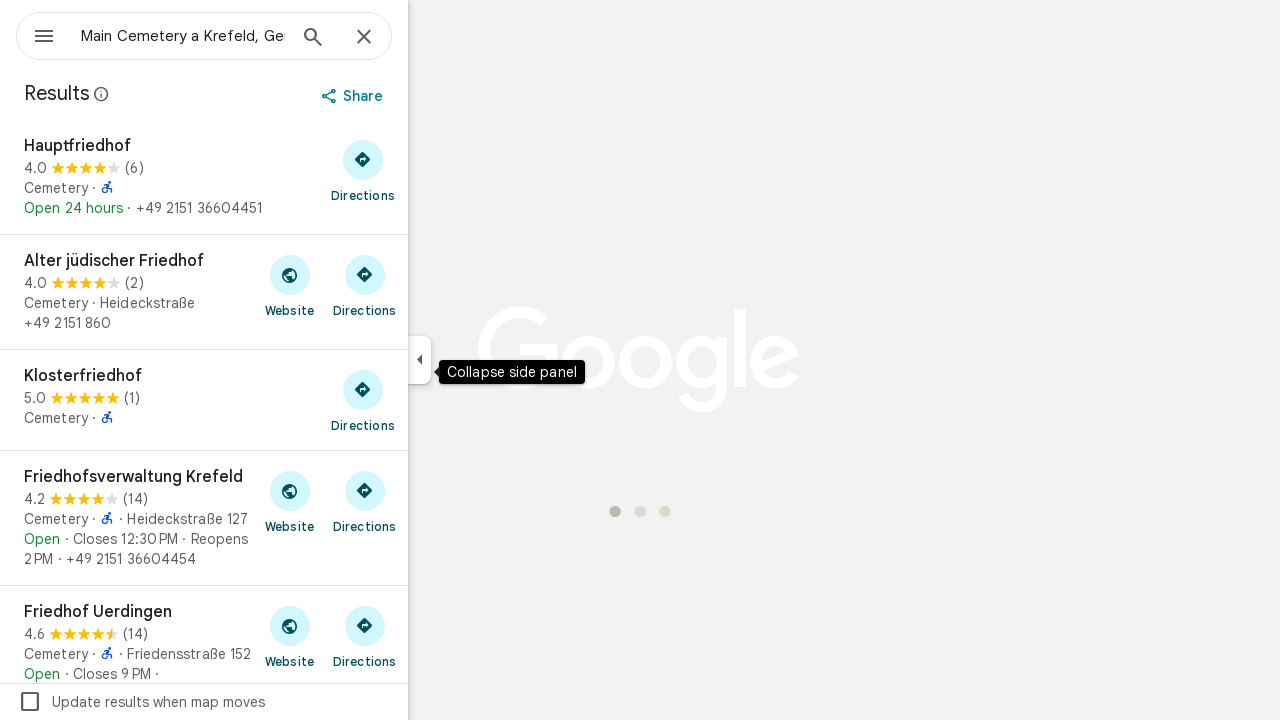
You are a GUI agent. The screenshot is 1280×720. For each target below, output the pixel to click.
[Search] (385, 39)
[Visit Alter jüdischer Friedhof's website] (361, 285)
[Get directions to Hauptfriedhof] (435, 170)
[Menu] (36, 34)
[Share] (426, 96)
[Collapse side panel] (491, 360)
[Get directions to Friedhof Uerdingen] (436, 636)
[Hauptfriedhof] (276, 177)
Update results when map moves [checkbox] (213, 702)
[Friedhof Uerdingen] (276, 653)
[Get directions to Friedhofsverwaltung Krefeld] (436, 501)
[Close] (436, 38)
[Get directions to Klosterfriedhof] (435, 400)
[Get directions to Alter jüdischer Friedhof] (436, 285)
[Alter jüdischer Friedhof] (276, 292)
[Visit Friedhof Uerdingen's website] (361, 636)
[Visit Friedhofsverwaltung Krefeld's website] (361, 501)
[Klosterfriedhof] (276, 400)
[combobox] (235, 36)
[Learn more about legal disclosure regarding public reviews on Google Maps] (174, 94)
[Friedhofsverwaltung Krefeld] (276, 518)
